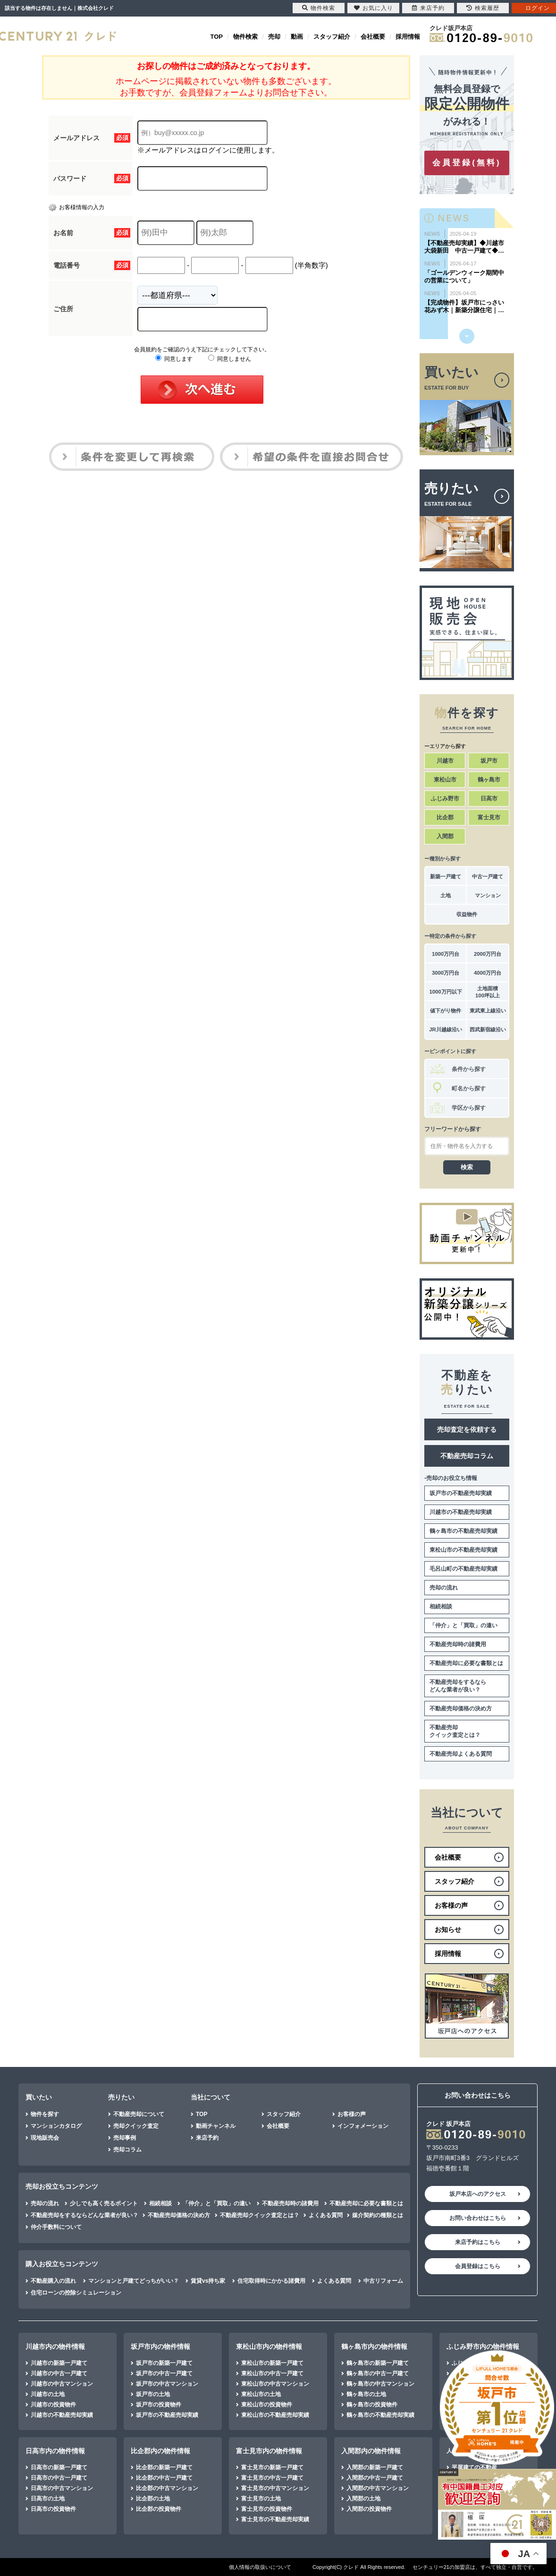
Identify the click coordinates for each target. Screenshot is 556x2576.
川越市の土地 (48, 2394)
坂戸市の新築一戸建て (164, 2363)
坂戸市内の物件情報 (160, 2346)
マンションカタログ (56, 2126)
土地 (445, 895)
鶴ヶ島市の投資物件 (371, 2404)
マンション (488, 895)
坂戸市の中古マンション (167, 2383)
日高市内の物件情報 (55, 2451)
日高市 (488, 798)
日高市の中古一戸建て (59, 2477)
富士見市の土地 (261, 2498)
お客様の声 (351, 2114)
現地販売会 (45, 2137)
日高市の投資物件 (53, 2509)
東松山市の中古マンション (275, 2383)
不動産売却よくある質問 (461, 1754)
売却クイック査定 (136, 2126)
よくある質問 (326, 2215)
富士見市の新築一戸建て (272, 2467)
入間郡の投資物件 (369, 2509)
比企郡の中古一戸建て (164, 2477)
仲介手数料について (56, 2227)
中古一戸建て (487, 876)
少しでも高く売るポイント (104, 2203)
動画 (297, 36)
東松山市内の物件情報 (269, 2346)
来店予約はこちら (477, 2242)
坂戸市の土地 (153, 2394)
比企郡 (445, 817)
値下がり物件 (445, 1010)
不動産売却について (138, 2114)
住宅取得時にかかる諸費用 (271, 2281)
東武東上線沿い (488, 1010)
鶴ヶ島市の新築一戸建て (377, 2363)
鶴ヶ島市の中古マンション (380, 2383)
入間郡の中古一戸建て (374, 2477)
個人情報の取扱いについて (260, 2567)
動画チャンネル (216, 2126)
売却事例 (124, 2137)
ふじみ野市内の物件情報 (482, 2346)
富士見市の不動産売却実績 (275, 2519)
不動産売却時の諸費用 (458, 1644)
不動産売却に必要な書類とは (466, 1663)
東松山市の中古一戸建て (272, 2373)
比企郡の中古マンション (167, 2488)
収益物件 (466, 914)
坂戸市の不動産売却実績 (461, 1493)
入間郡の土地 (363, 2498)
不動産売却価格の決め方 (461, 1708)
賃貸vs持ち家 (208, 2281)
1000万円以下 (445, 992)
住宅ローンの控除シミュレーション (76, 2292)
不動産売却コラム (466, 1456)
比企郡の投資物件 (158, 2509)
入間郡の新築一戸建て (374, 2467)
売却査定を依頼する (467, 1429)
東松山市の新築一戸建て (272, 2363)
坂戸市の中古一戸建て (164, 2373)
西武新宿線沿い (488, 1029)
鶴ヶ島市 (489, 779)
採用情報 (408, 36)
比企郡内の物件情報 (160, 2451)
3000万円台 (445, 973)
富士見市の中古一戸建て (272, 2477)
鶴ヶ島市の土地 (366, 2394)
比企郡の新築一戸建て (164, 2467)
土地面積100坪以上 (487, 992)
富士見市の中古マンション (275, 2488)
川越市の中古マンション (62, 2383)
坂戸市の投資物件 (158, 2404)
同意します (174, 359)
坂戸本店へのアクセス (477, 2194)
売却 (274, 36)
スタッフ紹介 (331, 36)
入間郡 (445, 836)
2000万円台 (487, 954)
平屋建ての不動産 (474, 2467)
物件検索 (245, 36)
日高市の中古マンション (62, 2488)
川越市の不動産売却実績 (461, 1512)
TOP (217, 36)
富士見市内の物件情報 (269, 2451)
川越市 (445, 760)
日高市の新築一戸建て (59, 2467)
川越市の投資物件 (53, 2404)
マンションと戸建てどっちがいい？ (133, 2281)
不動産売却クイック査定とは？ (455, 1731)
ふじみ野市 (445, 798)
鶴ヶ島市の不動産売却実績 (463, 1531)
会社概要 (373, 36)
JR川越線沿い (445, 1029)
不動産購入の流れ (53, 2281)
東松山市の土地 (261, 2394)
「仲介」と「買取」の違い (463, 1625)
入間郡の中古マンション (377, 2488)
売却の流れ (444, 1587)
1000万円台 (445, 954)
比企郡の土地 (153, 2498)
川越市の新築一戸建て (59, 2363)
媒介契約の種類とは (377, 2215)
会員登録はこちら (477, 2266)
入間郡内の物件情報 (371, 2451)
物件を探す (45, 2114)
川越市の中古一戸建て (59, 2373)
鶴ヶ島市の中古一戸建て (377, 2373)
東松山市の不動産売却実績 (463, 1550)
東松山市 (445, 779)
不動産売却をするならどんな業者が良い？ (458, 1686)
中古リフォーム (383, 2281)
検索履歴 (482, 8)
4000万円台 (487, 973)
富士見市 (489, 817)
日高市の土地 (48, 2498)
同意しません (229, 359)
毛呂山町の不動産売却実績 (463, 1568)
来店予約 (207, 2137)
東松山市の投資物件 (266, 2404)
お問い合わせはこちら (477, 2218)
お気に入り (373, 8)
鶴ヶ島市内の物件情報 (374, 2346)
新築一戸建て (445, 876)
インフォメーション (362, 2126)
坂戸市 (488, 760)
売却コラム (127, 2149)
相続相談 (441, 1606)
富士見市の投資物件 (266, 2509)
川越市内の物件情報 (55, 2346)
